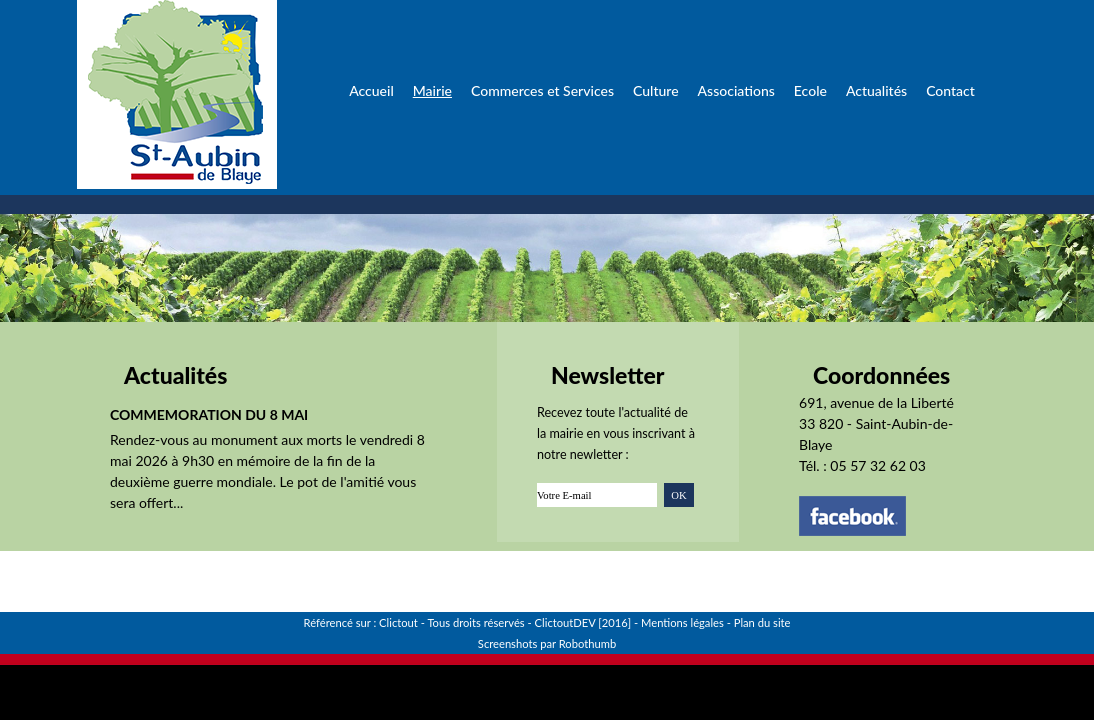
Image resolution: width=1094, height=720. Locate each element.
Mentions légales (682, 622)
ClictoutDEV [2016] (583, 622)
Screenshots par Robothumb (547, 643)
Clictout (398, 622)
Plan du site (762, 622)
